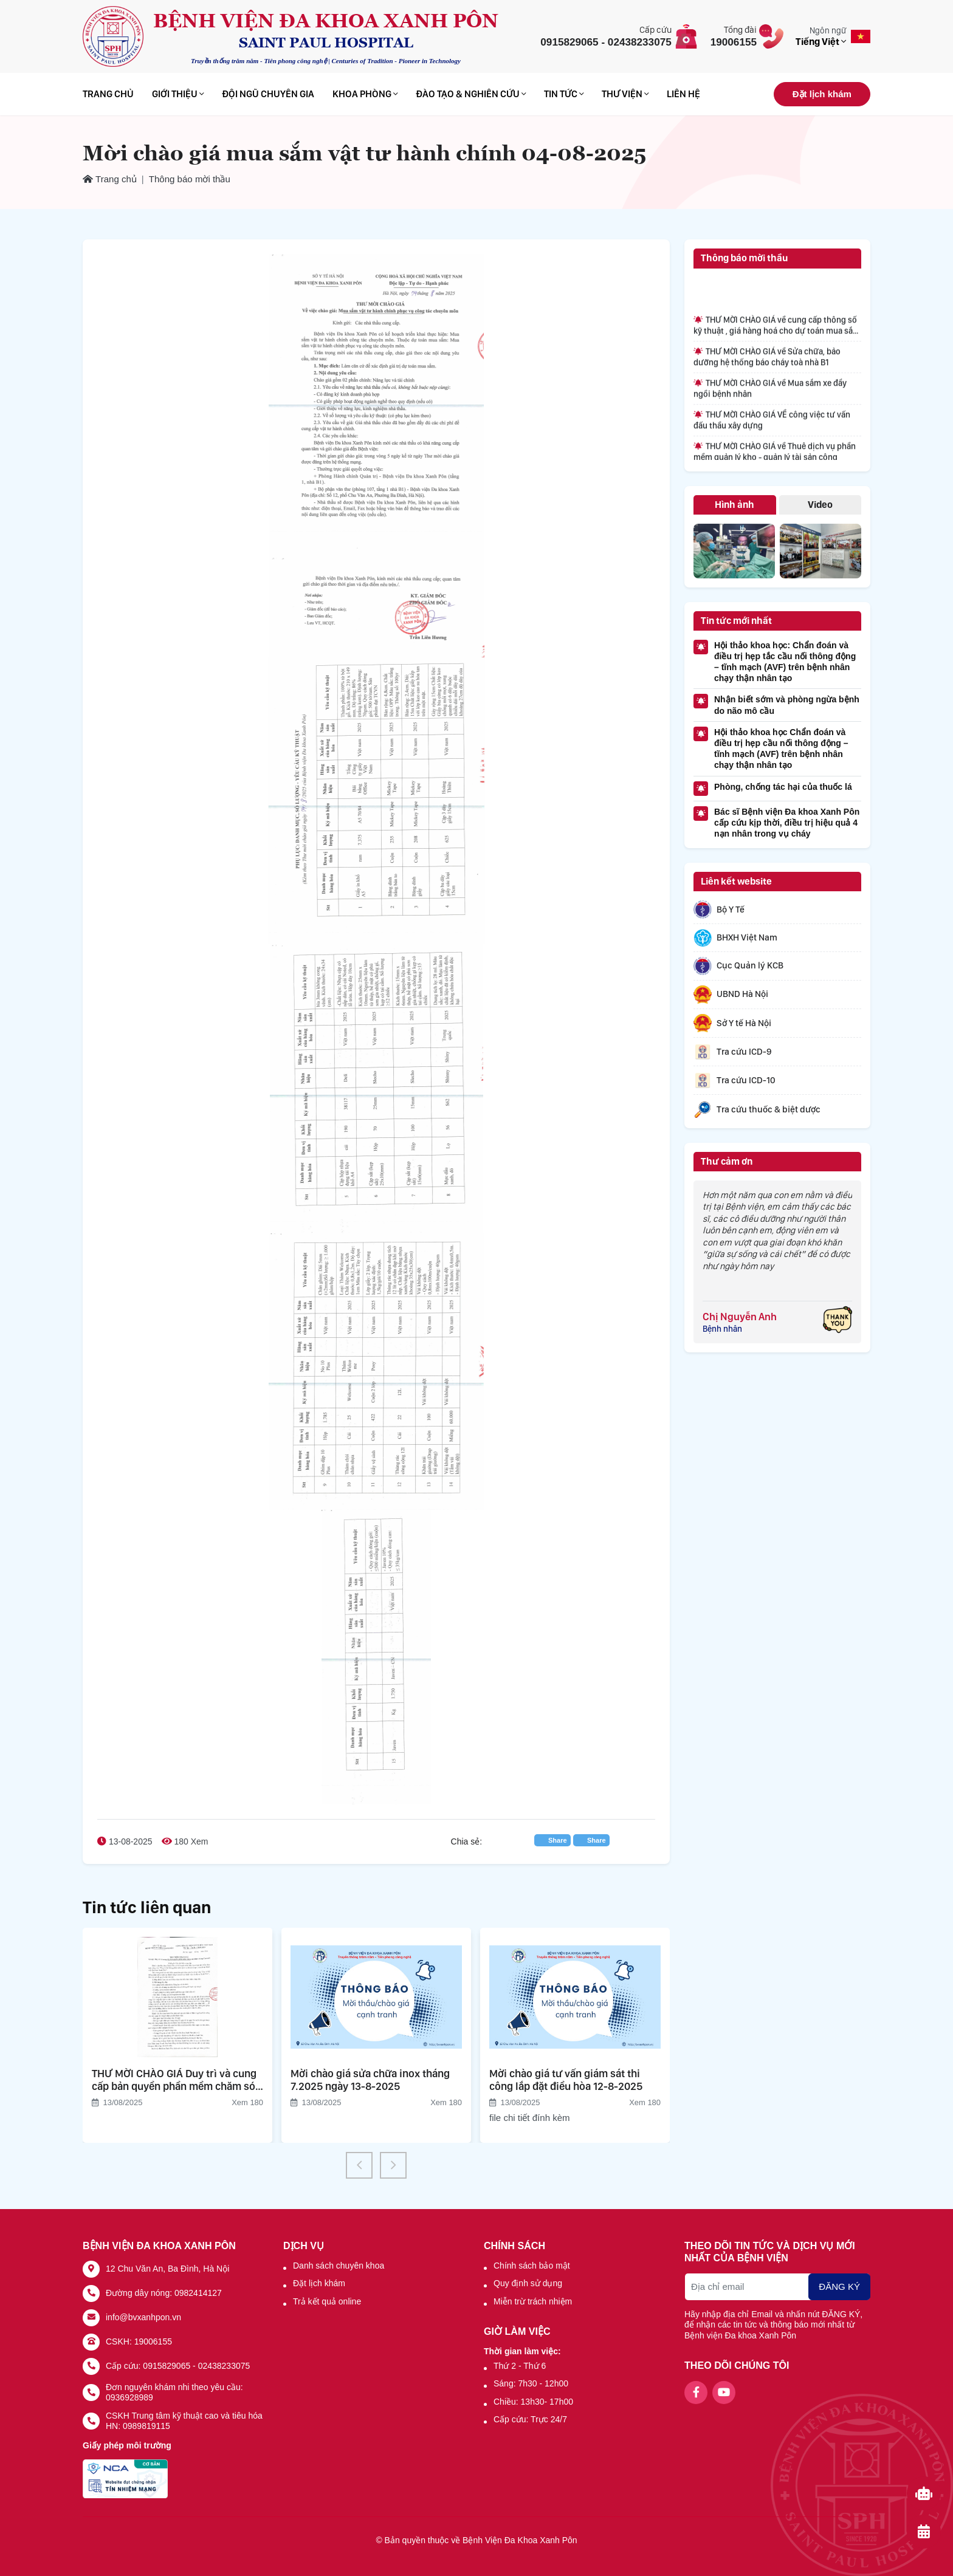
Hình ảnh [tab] (734, 504)
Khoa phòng (364, 94)
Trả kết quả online (327, 2301)
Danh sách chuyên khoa (338, 2265)
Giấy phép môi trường (127, 2445)
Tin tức (563, 94)
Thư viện (625, 94)
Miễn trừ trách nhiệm (533, 2301)
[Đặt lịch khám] (924, 2532)
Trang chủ (108, 94)
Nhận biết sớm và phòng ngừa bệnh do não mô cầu (776, 704)
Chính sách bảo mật (532, 2265)
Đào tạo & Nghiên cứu (471, 94)
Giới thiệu (178, 94)
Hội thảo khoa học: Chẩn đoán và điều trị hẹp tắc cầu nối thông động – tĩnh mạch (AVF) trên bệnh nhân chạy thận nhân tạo (774, 661)
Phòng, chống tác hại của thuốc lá (772, 788)
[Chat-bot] (924, 2493)
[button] (359, 2165)
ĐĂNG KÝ (839, 2286)
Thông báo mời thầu (189, 179)
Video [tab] (820, 504)
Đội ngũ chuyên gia (268, 94)
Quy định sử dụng (528, 2283)
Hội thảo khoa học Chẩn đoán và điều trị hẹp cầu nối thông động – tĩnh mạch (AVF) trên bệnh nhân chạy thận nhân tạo (770, 748)
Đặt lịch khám (822, 94)
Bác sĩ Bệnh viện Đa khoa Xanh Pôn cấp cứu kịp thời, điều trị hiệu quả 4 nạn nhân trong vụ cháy (776, 822)
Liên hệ (683, 94)
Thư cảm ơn (726, 1161)
